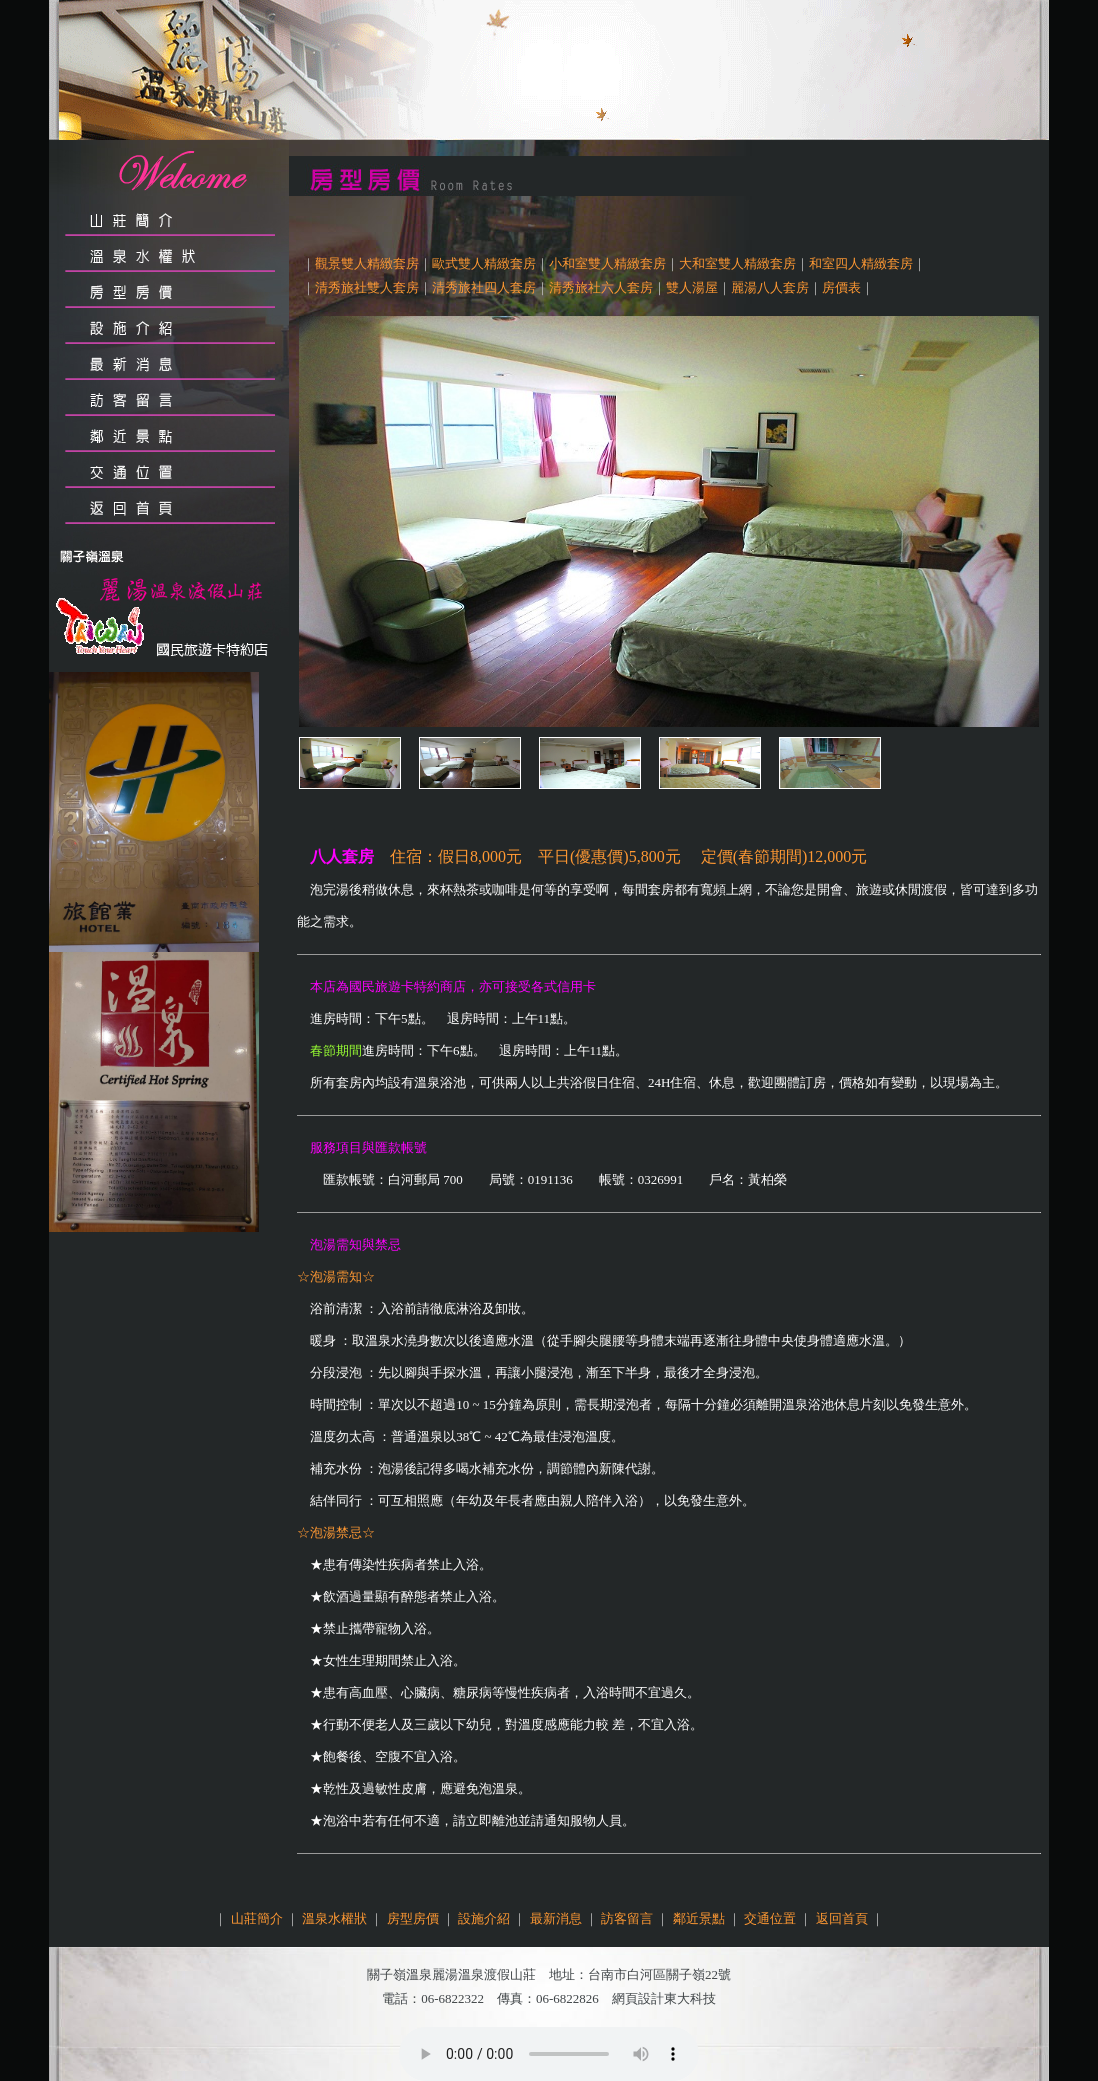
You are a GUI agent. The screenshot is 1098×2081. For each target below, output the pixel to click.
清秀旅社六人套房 (601, 287)
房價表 (841, 287)
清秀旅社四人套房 (484, 287)
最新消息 (556, 1918)
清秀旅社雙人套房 (367, 287)
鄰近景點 (699, 1918)
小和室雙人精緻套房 (607, 263)
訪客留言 (627, 1918)
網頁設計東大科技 (664, 1998)
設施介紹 (484, 1918)
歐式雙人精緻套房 (484, 263)
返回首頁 (842, 1918)
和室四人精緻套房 (861, 263)
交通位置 (770, 1918)
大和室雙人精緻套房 (737, 263)
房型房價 (413, 1918)
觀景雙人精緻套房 (367, 263)
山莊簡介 (257, 1918)
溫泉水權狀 (334, 1918)
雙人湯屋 (692, 287)
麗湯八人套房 (770, 287)
